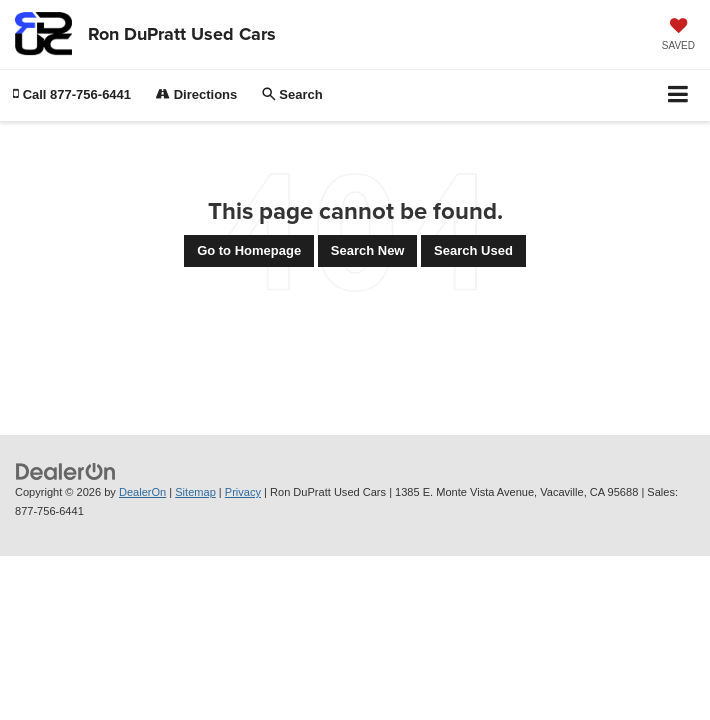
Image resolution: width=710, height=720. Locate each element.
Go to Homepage (249, 250)
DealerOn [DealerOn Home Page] (142, 492)
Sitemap (195, 492)
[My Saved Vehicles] (678, 36)
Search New (368, 250)
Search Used (473, 250)
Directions (196, 94)
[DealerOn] (66, 471)
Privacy (243, 492)
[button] (72, 94)
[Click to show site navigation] (678, 95)
